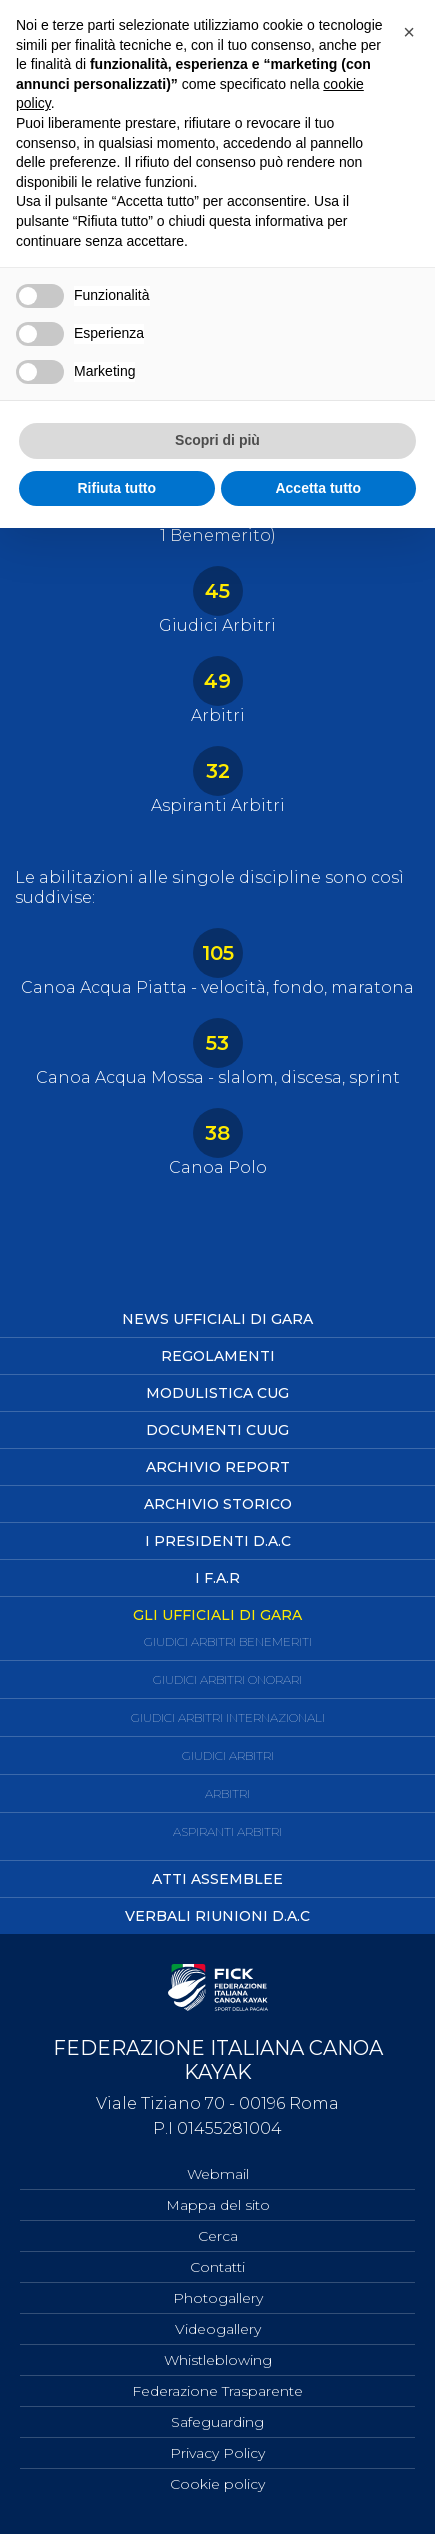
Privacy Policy (217, 2453)
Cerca (218, 2236)
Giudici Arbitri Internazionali (228, 1717)
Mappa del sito (218, 2205)
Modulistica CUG (217, 1393)
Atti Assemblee (217, 1879)
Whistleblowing (218, 2360)
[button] (409, 32)
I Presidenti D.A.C (218, 1541)
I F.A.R (217, 1578)
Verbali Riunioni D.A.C (217, 1916)
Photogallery (218, 2298)
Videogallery (218, 2329)
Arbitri (227, 1793)
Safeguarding (217, 2422)
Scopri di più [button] (217, 440)
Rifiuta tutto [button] (116, 488)
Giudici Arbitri (228, 1755)
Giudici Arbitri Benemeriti (228, 1641)
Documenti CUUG (217, 1430)
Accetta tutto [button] (318, 488)
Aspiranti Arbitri (227, 1831)
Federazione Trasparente (217, 2391)
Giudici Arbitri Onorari (227, 1679)
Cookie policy (217, 2484)
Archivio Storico (218, 1504)
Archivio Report (218, 1467)
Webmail (218, 2174)
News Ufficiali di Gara (217, 1319)
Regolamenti (218, 1356)
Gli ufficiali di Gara (217, 1615)
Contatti (217, 2267)
